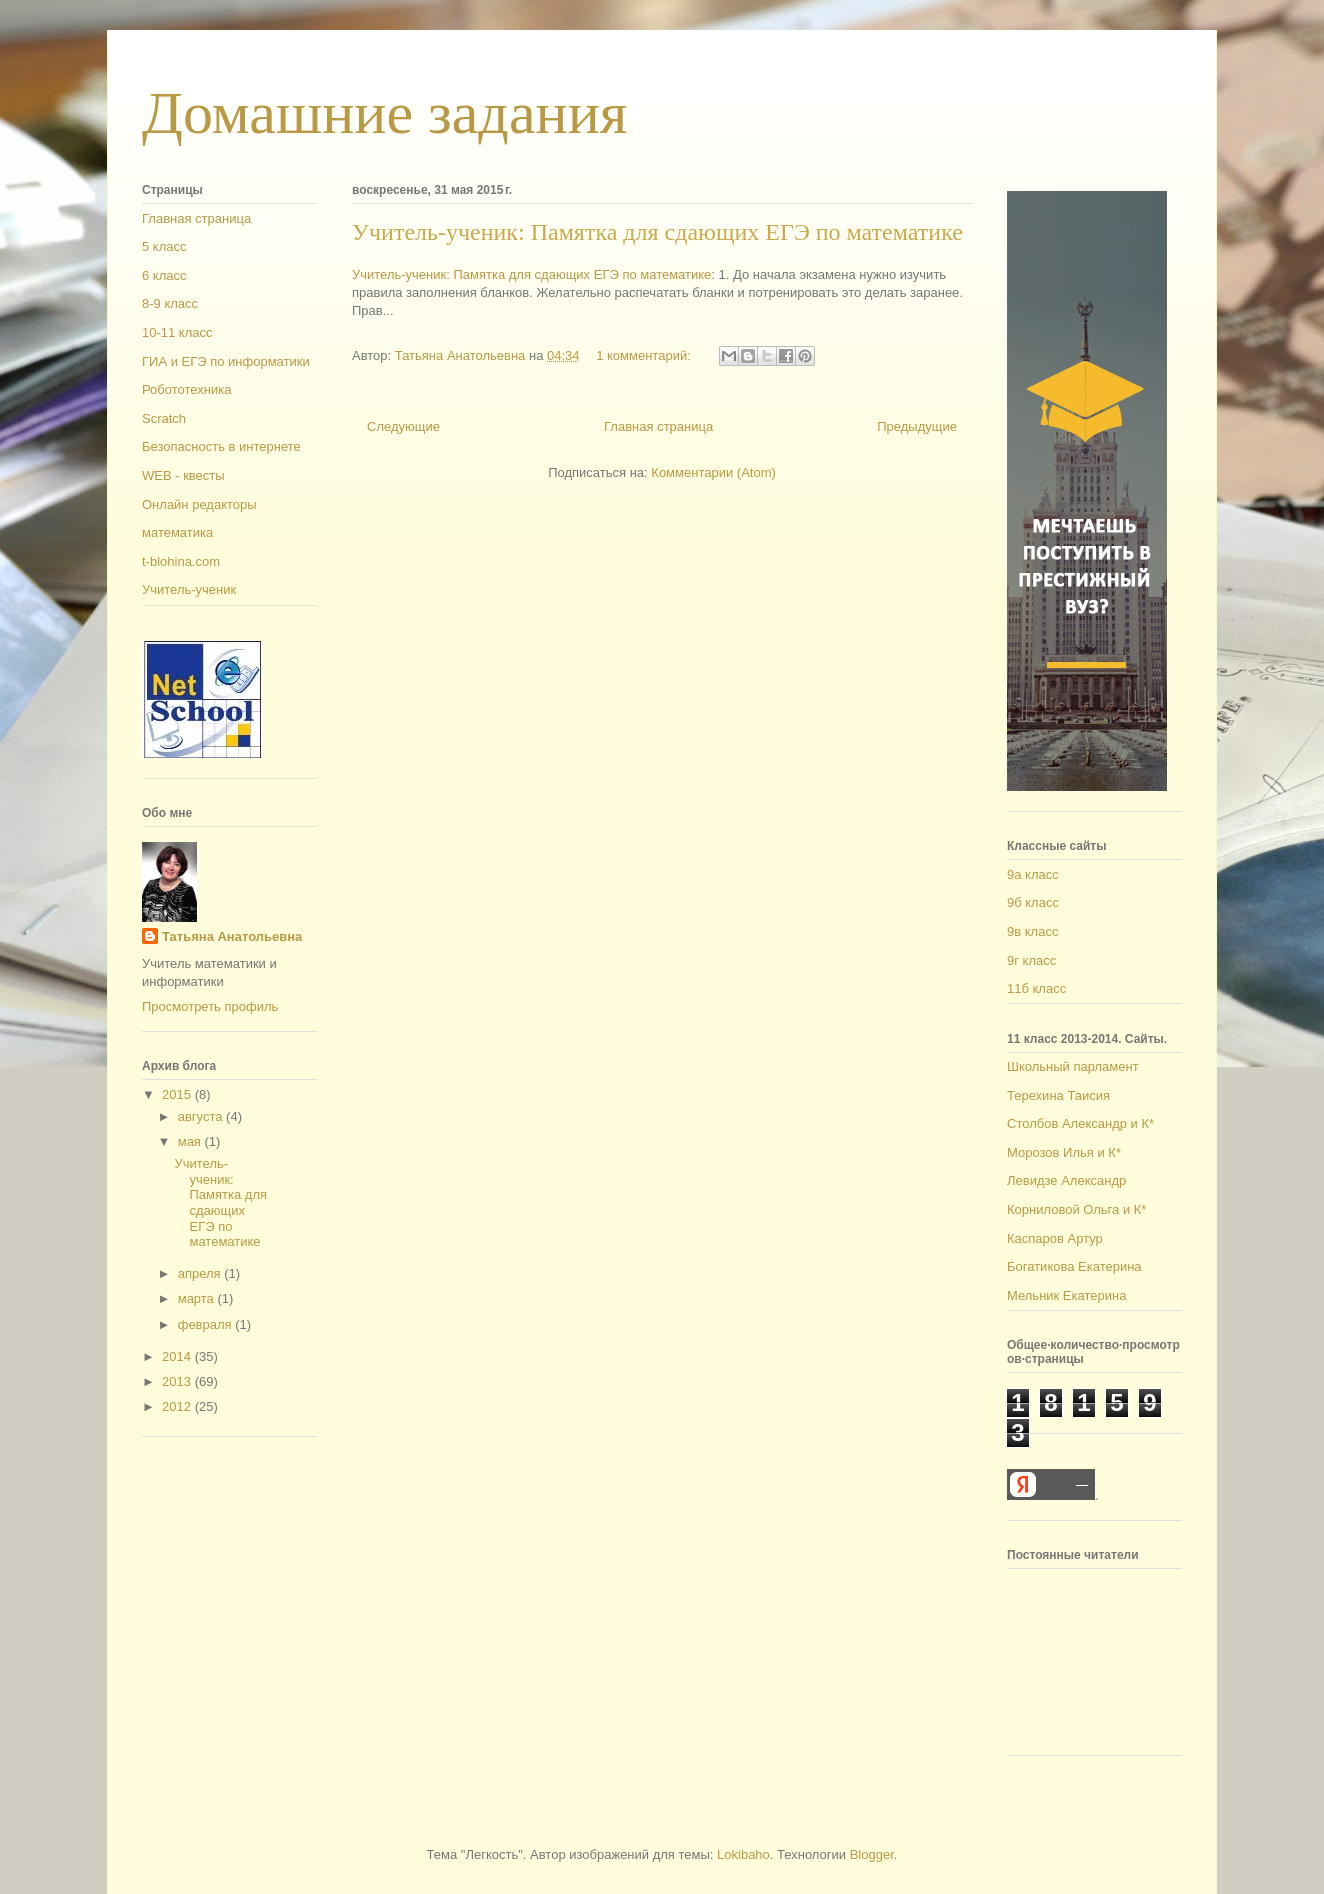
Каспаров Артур (1055, 1238)
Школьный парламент (1073, 1066)
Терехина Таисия (1058, 1095)
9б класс (1033, 902)
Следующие (403, 426)
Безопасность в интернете (221, 446)
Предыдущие (917, 426)
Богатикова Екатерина (1074, 1266)
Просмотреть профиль (210, 1006)
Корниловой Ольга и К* (1076, 1209)
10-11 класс (177, 332)
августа (202, 1116)
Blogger (872, 1854)
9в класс (1032, 931)
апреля (201, 1273)
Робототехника (186, 389)
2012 (178, 1406)
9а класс (1033, 874)
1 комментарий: (645, 355)
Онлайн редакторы (199, 504)
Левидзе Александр (1066, 1180)
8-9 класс (170, 303)
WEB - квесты (183, 475)
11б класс (1036, 988)
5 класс (164, 246)
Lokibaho (743, 1854)
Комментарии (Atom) (713, 472)
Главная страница (658, 426)
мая (191, 1141)
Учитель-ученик (189, 589)
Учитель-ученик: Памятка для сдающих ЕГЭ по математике (657, 232)
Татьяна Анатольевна (232, 936)
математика (177, 532)
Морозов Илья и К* (1064, 1152)
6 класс (164, 275)
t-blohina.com (181, 561)
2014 (178, 1356)
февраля (207, 1324)
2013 (178, 1381)
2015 (178, 1094)
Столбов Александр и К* (1080, 1123)
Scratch (164, 418)
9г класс (1031, 960)
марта (198, 1298)
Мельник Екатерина (1066, 1295)
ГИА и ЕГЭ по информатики (226, 361)
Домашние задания (384, 113)
